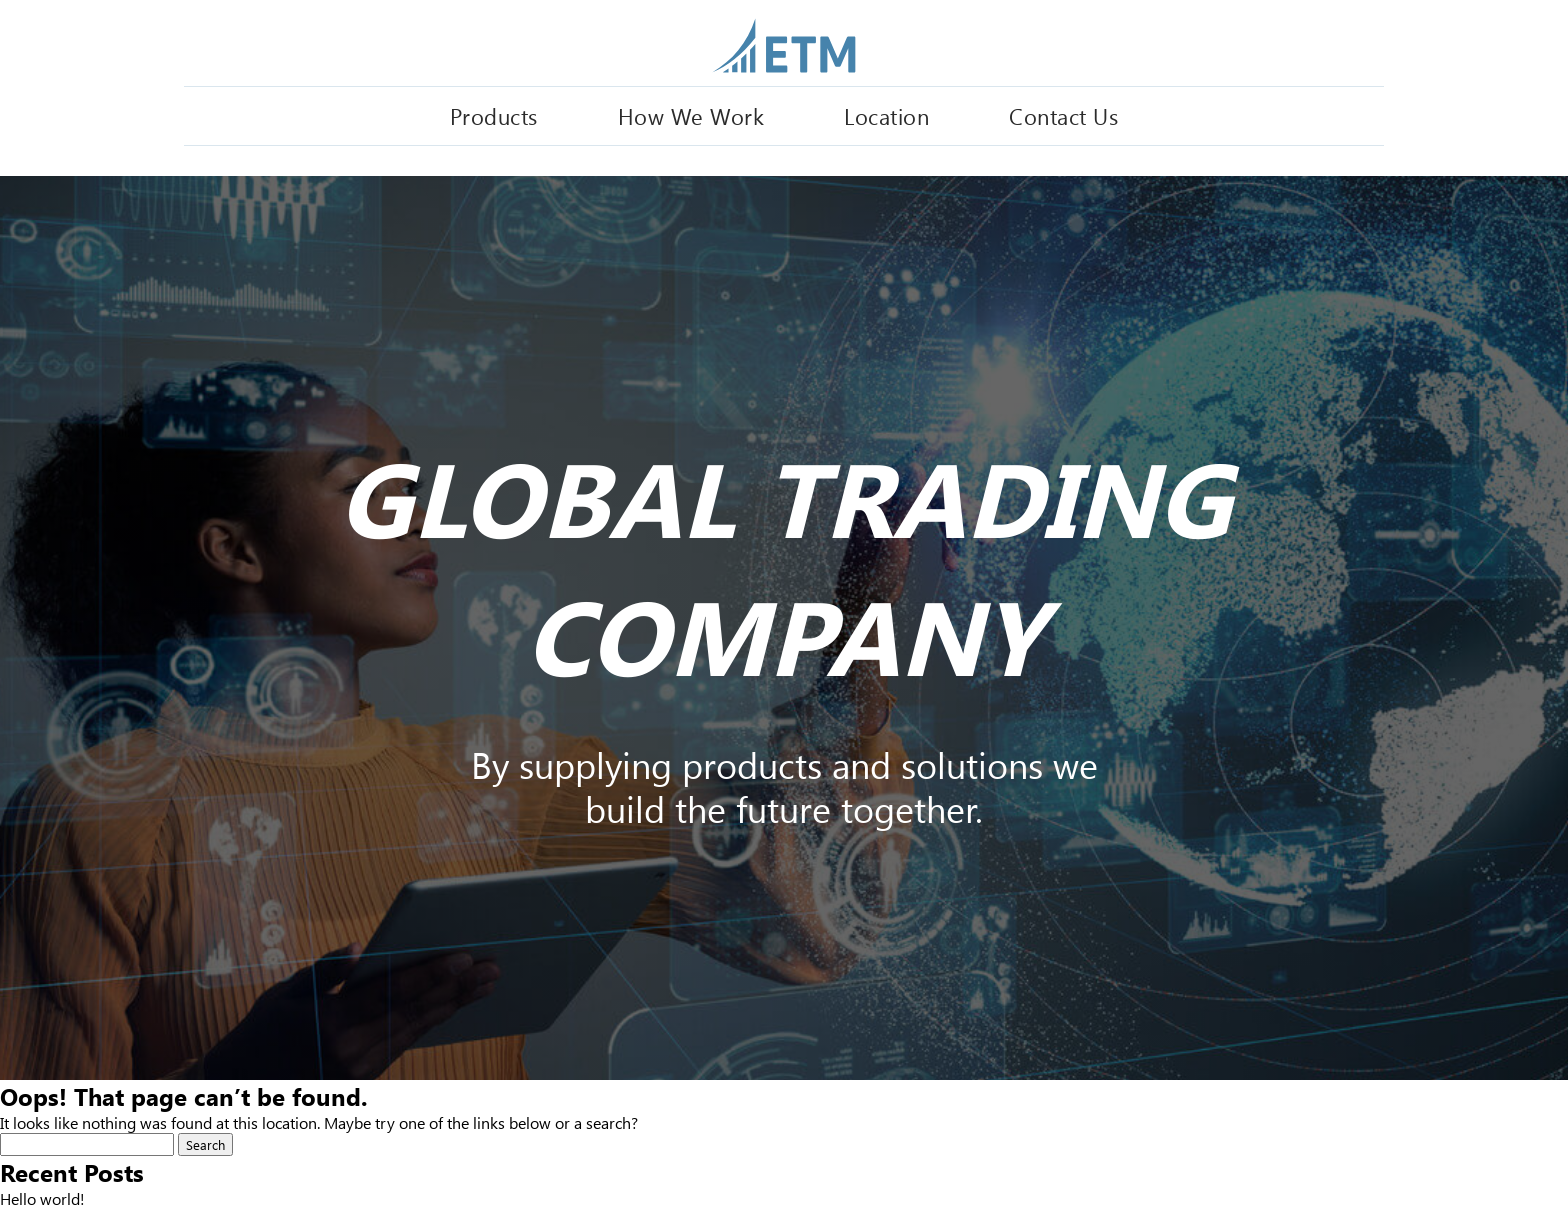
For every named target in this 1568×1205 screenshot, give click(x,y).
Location (886, 116)
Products (494, 116)
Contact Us (1063, 116)
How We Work (691, 116)
